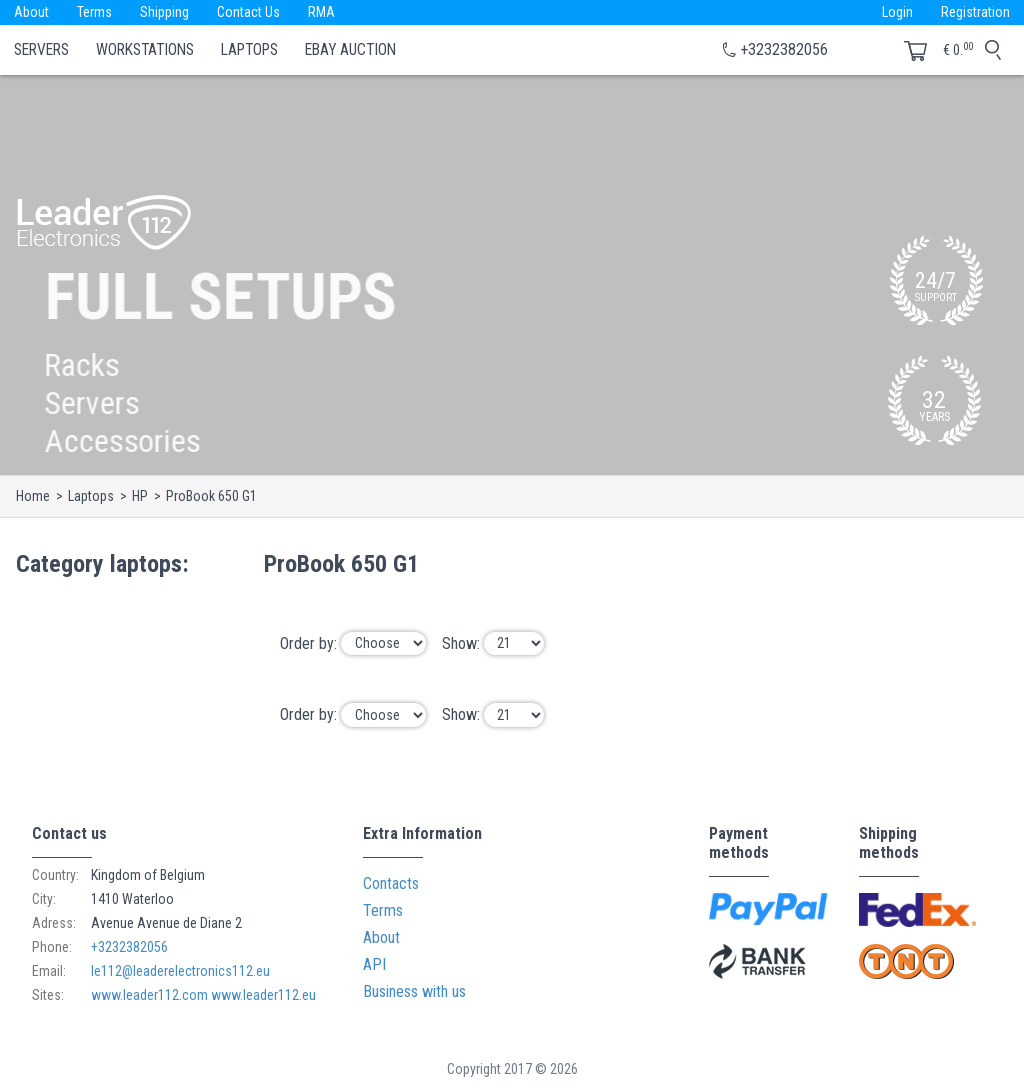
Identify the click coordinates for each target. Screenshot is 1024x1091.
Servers (41, 50)
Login (897, 12)
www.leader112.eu (263, 995)
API (374, 964)
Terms (94, 12)
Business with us (414, 991)
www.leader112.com (149, 995)
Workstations (145, 50)
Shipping (164, 12)
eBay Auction (350, 50)
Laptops (249, 50)
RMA (321, 12)
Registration (975, 12)
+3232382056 (784, 49)
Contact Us (248, 12)
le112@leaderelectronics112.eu (180, 971)
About (31, 12)
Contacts (391, 883)
